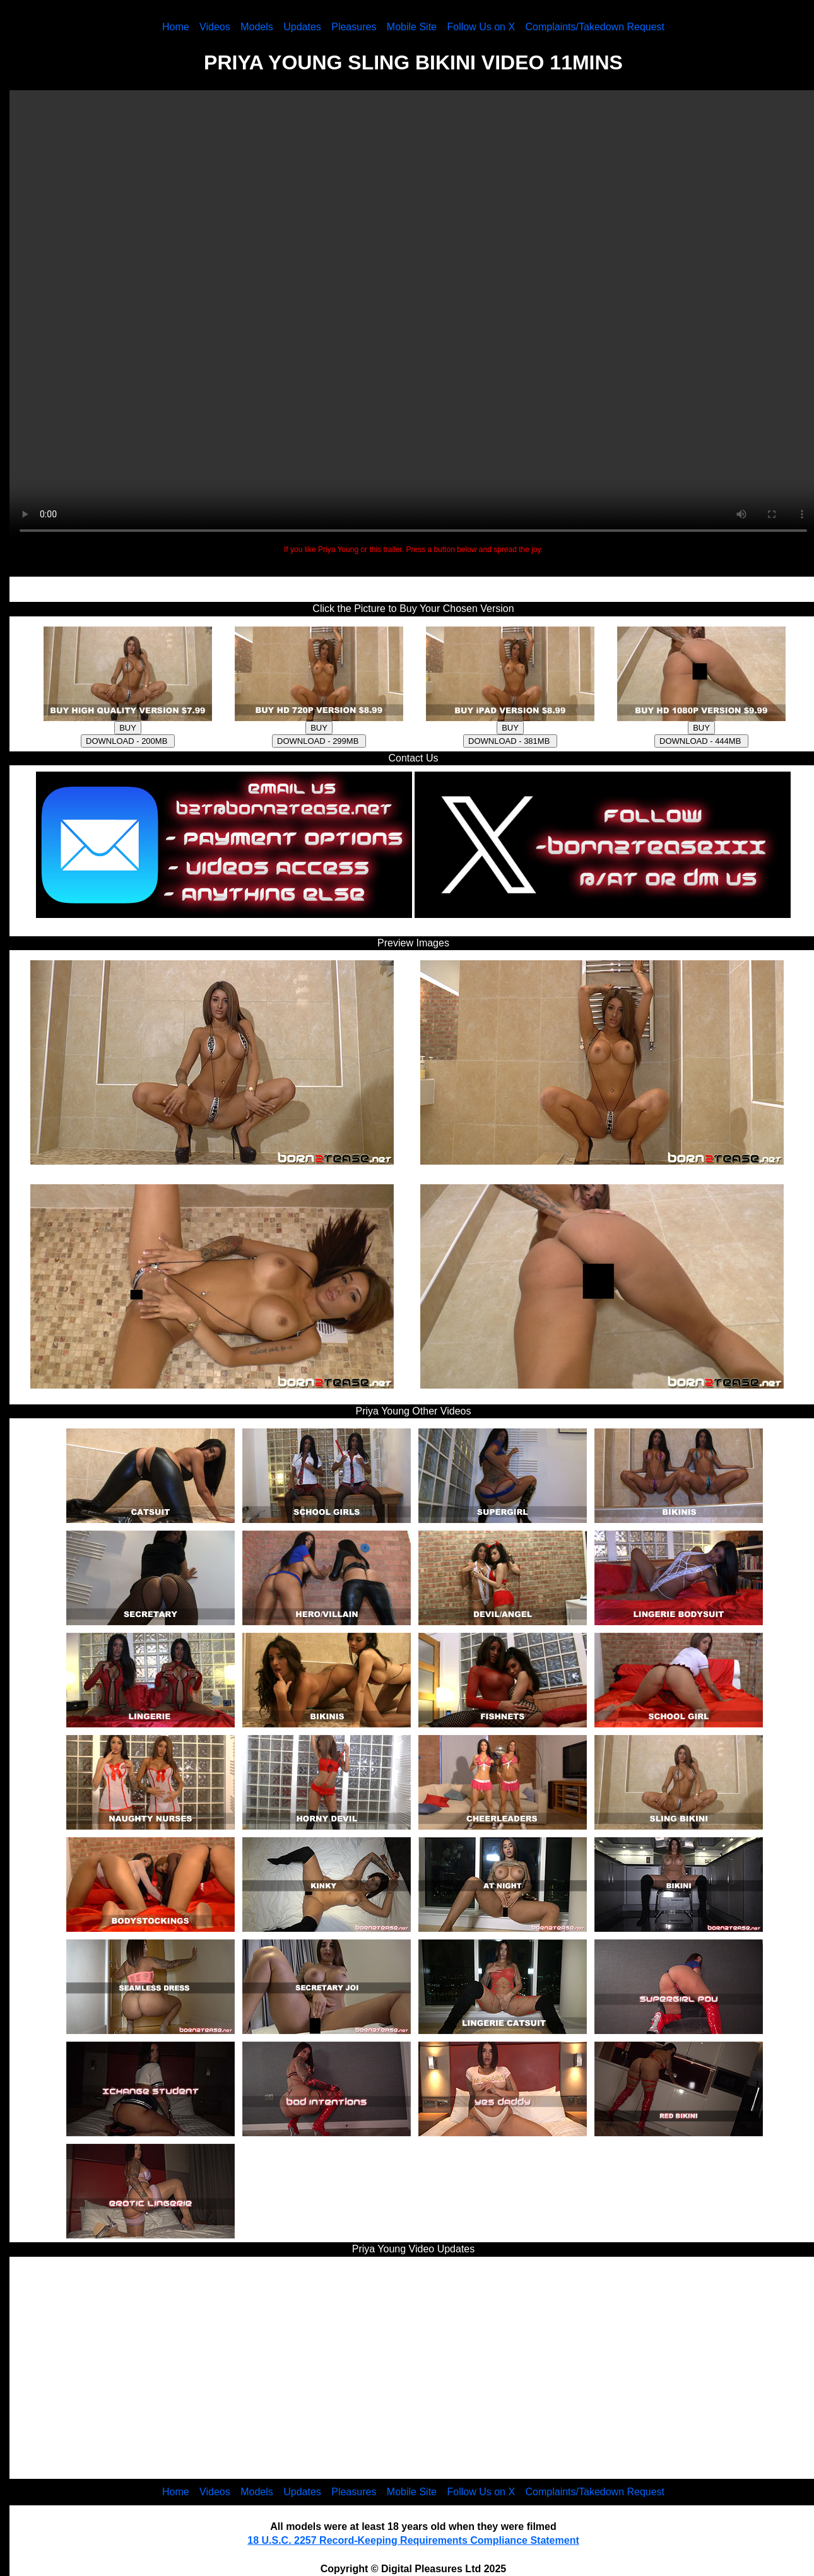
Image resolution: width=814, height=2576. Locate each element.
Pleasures (353, 26)
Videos (214, 26)
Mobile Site (412, 26)
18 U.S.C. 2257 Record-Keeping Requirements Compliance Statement (413, 2540)
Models (256, 26)
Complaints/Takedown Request (595, 26)
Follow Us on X (481, 26)
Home (175, 26)
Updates (302, 26)
